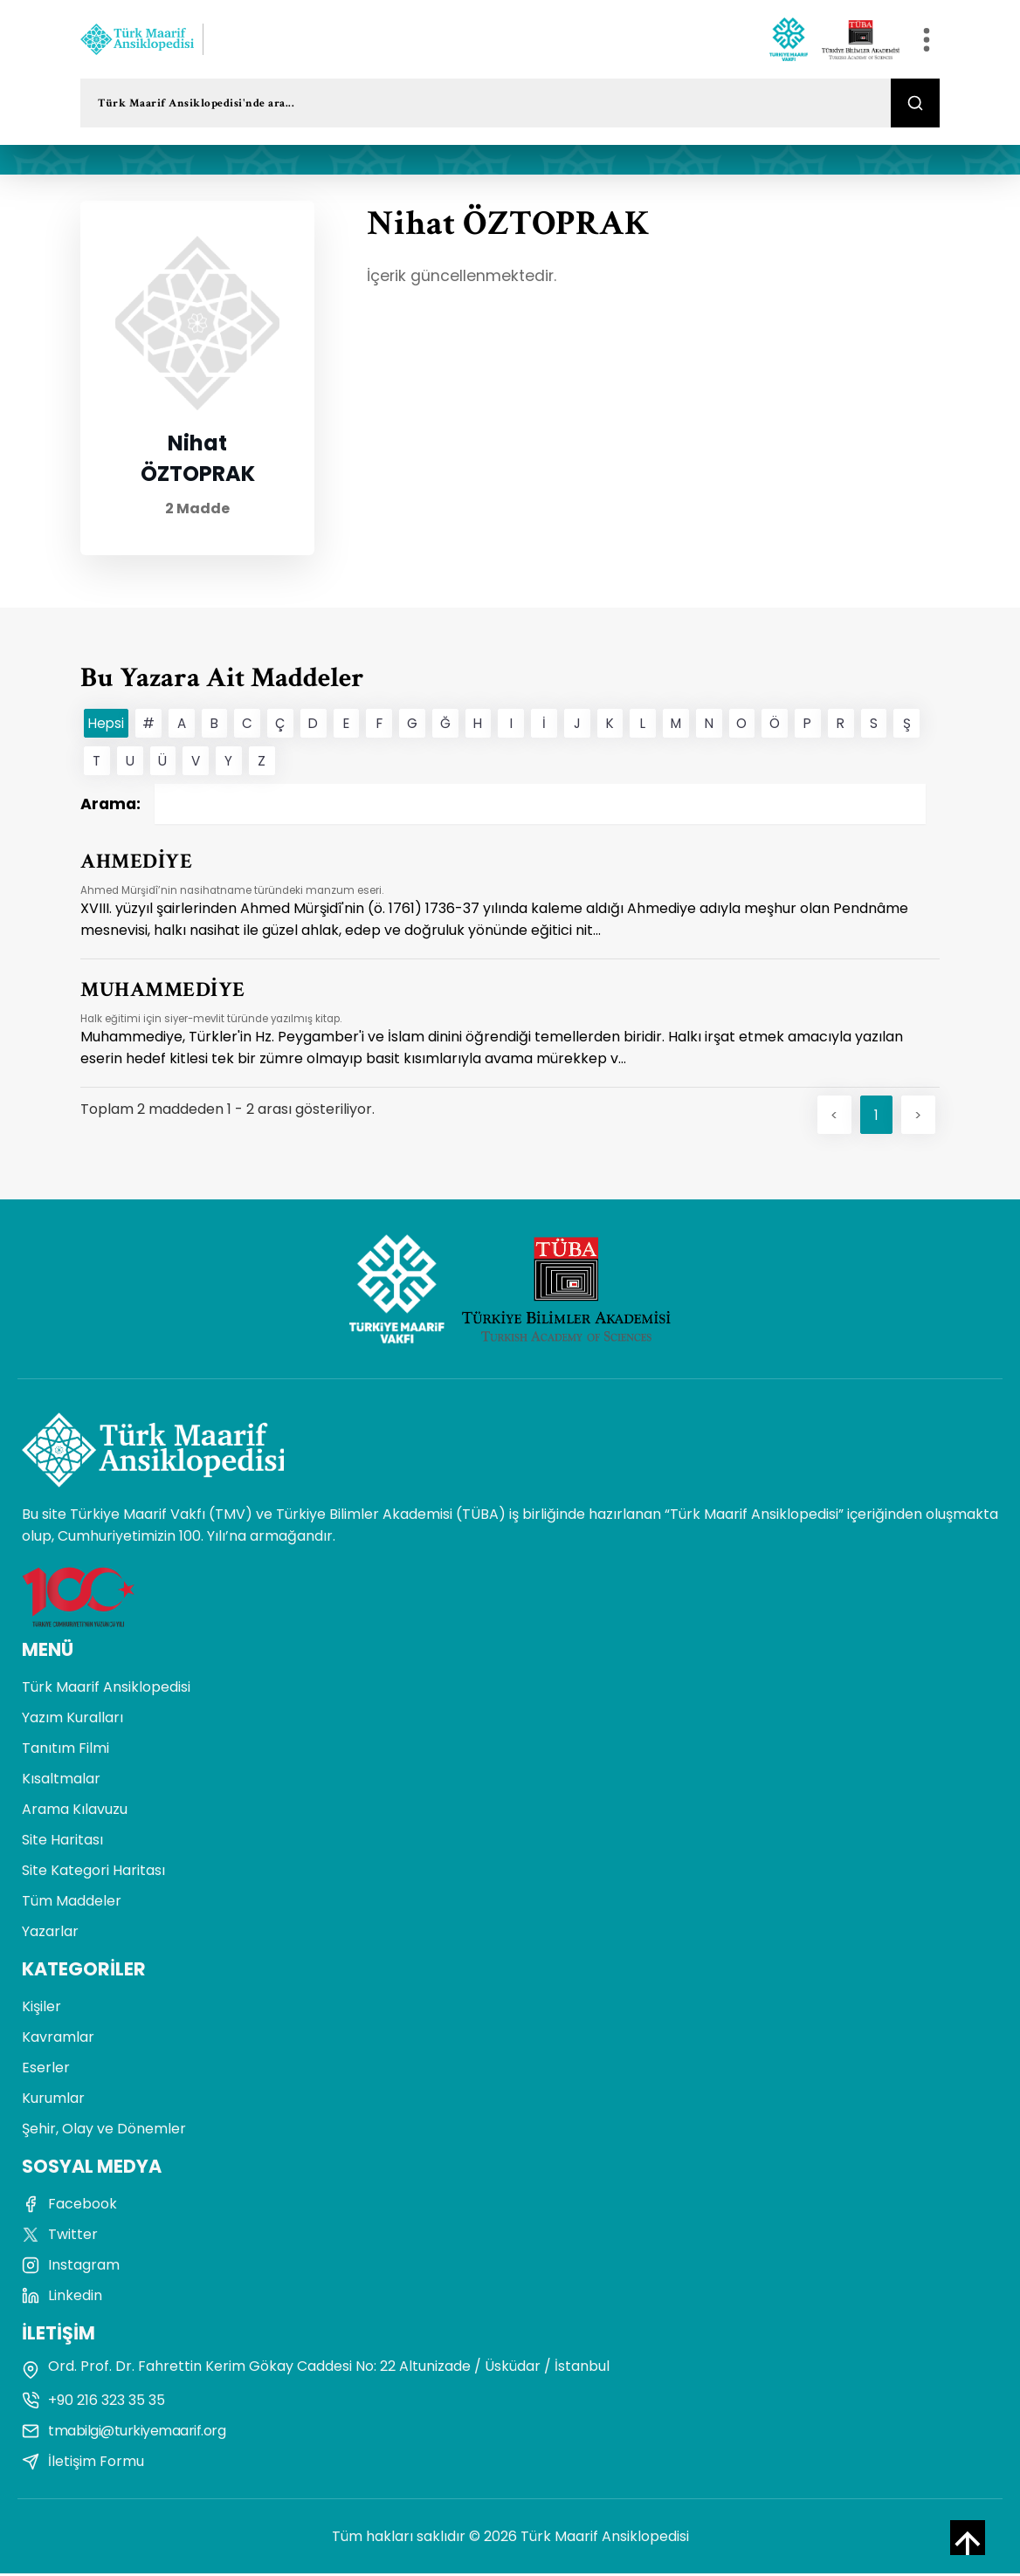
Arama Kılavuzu (75, 1812)
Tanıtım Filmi (65, 1751)
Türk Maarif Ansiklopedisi (106, 1690)
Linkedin (62, 2298)
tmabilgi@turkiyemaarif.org (123, 2433)
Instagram (71, 2267)
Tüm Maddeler (71, 1903)
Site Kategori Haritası (93, 1873)
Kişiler (41, 2009)
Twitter (60, 2237)
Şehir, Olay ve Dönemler (104, 2131)
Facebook (69, 2206)
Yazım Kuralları (72, 1720)
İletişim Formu (83, 2464)
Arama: (503, 804)
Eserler (46, 2070)
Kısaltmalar (61, 1781)
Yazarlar (50, 1934)
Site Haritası (62, 1842)
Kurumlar (53, 2101)
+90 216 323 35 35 (93, 2403)
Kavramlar (58, 2040)
